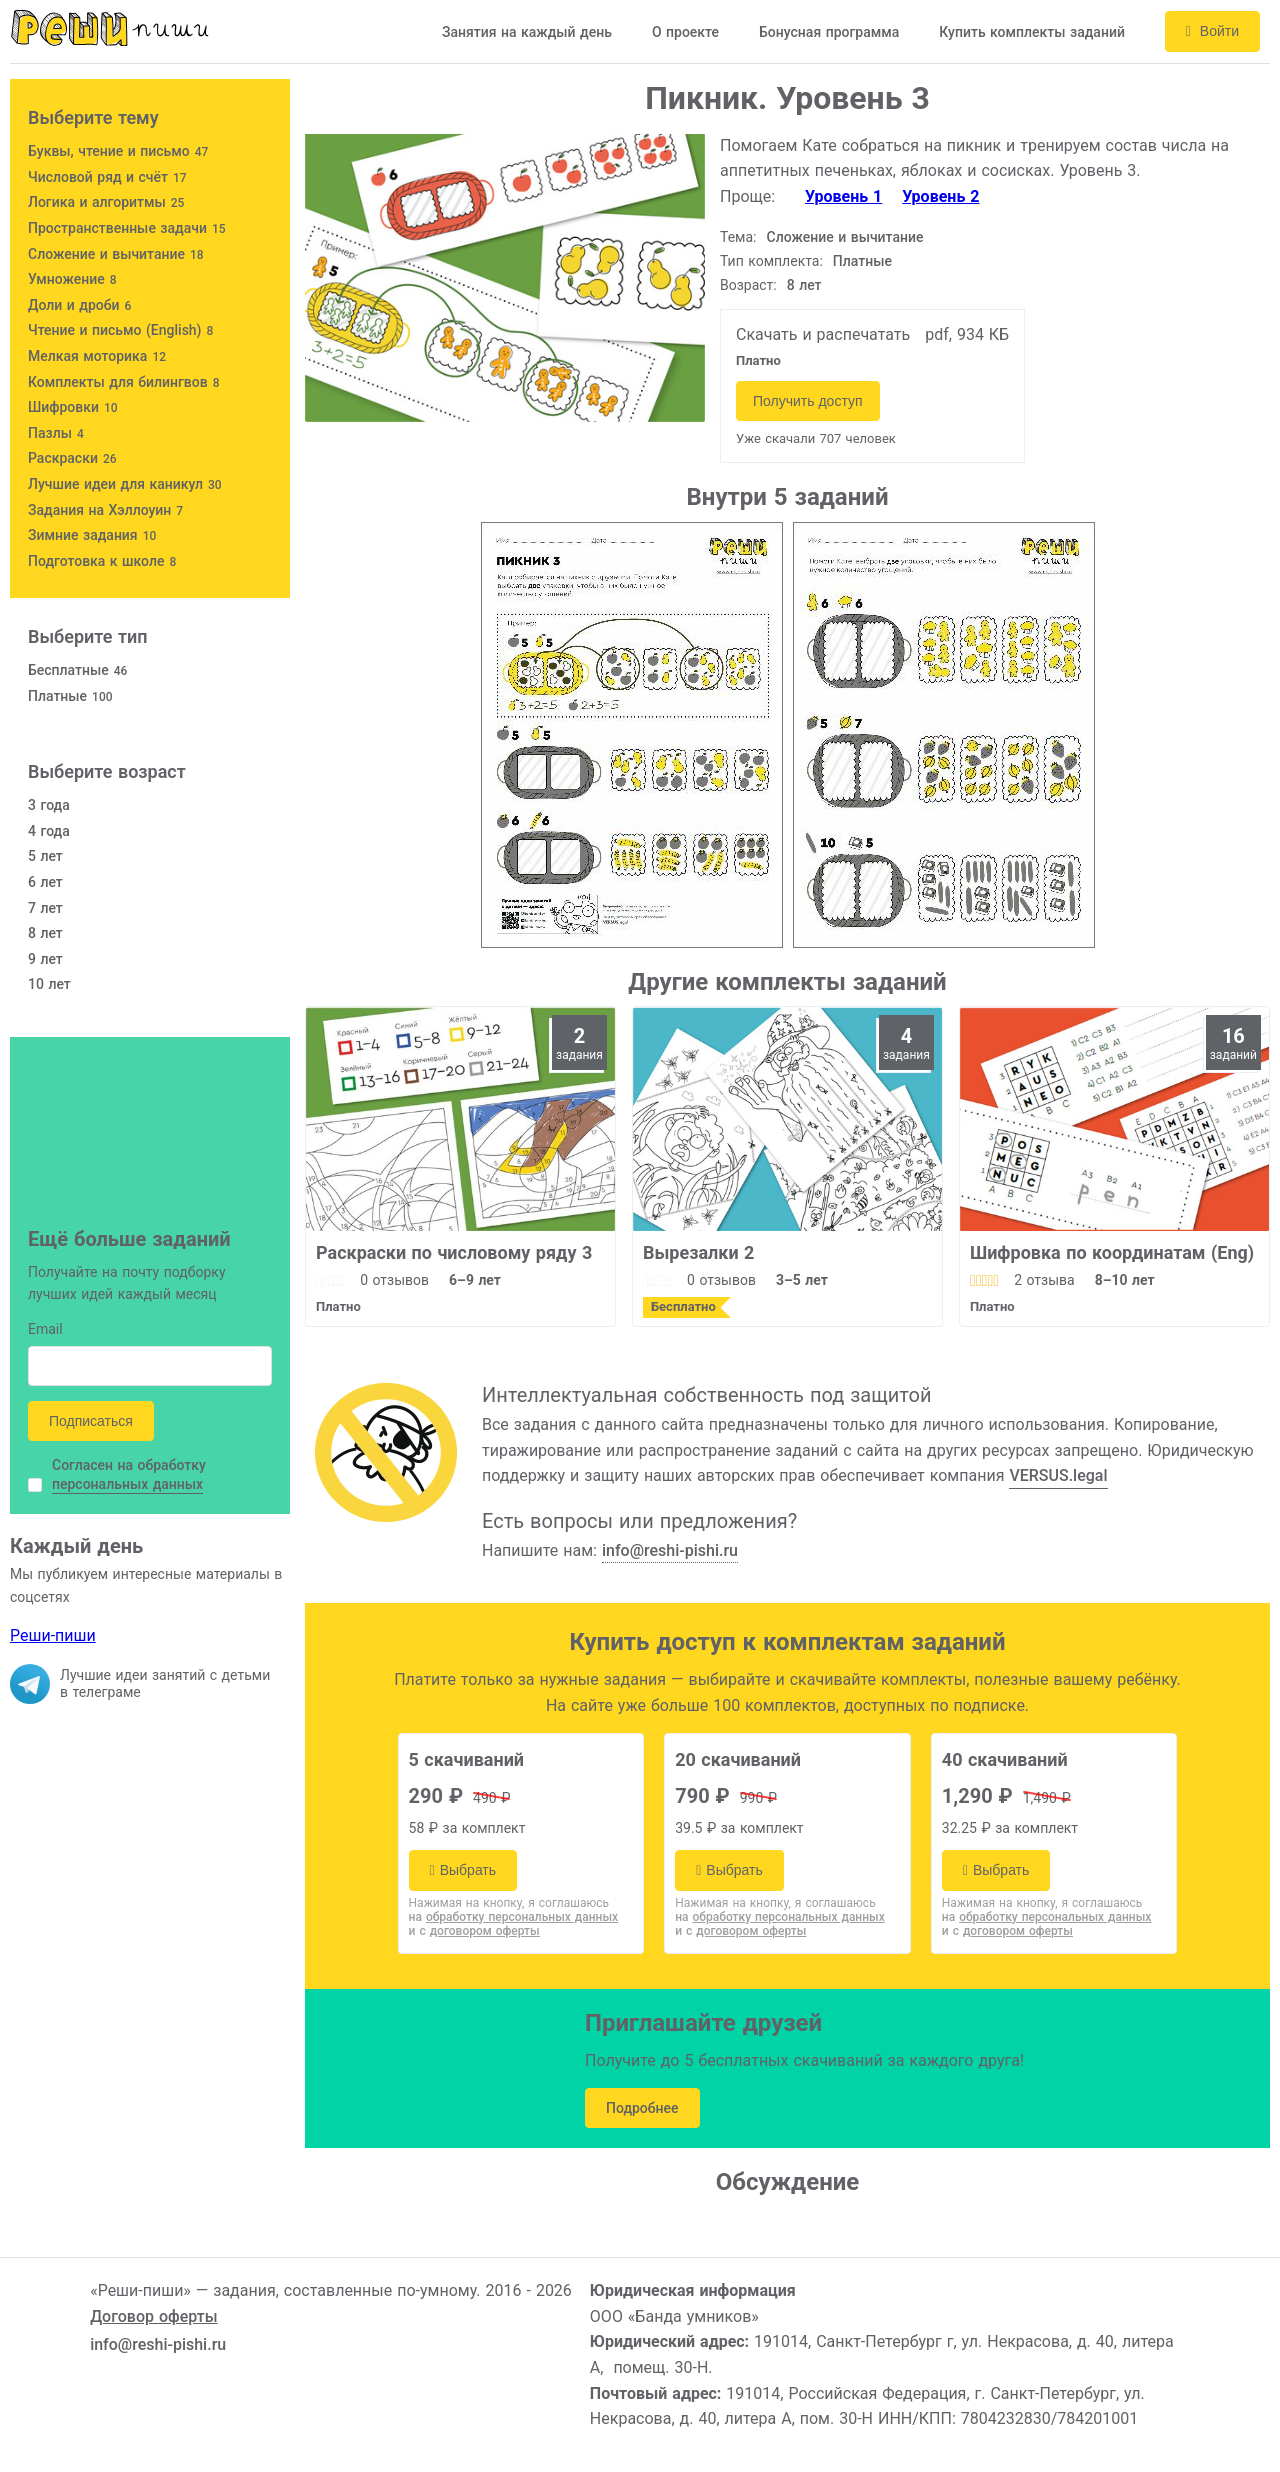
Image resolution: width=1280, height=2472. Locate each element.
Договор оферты (153, 2316)
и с (474, 1931)
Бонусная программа (829, 32)
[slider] (330, 1280)
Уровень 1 (843, 196)
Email (45, 1330)
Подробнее (642, 2108)
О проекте (685, 32)
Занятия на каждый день (527, 32)
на (514, 1917)
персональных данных (127, 1484)
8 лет (804, 285)
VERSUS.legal (1058, 1475)
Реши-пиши (53, 1635)
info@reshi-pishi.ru (670, 1550)
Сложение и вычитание (845, 237)
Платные (862, 261)
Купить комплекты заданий (1032, 32)
